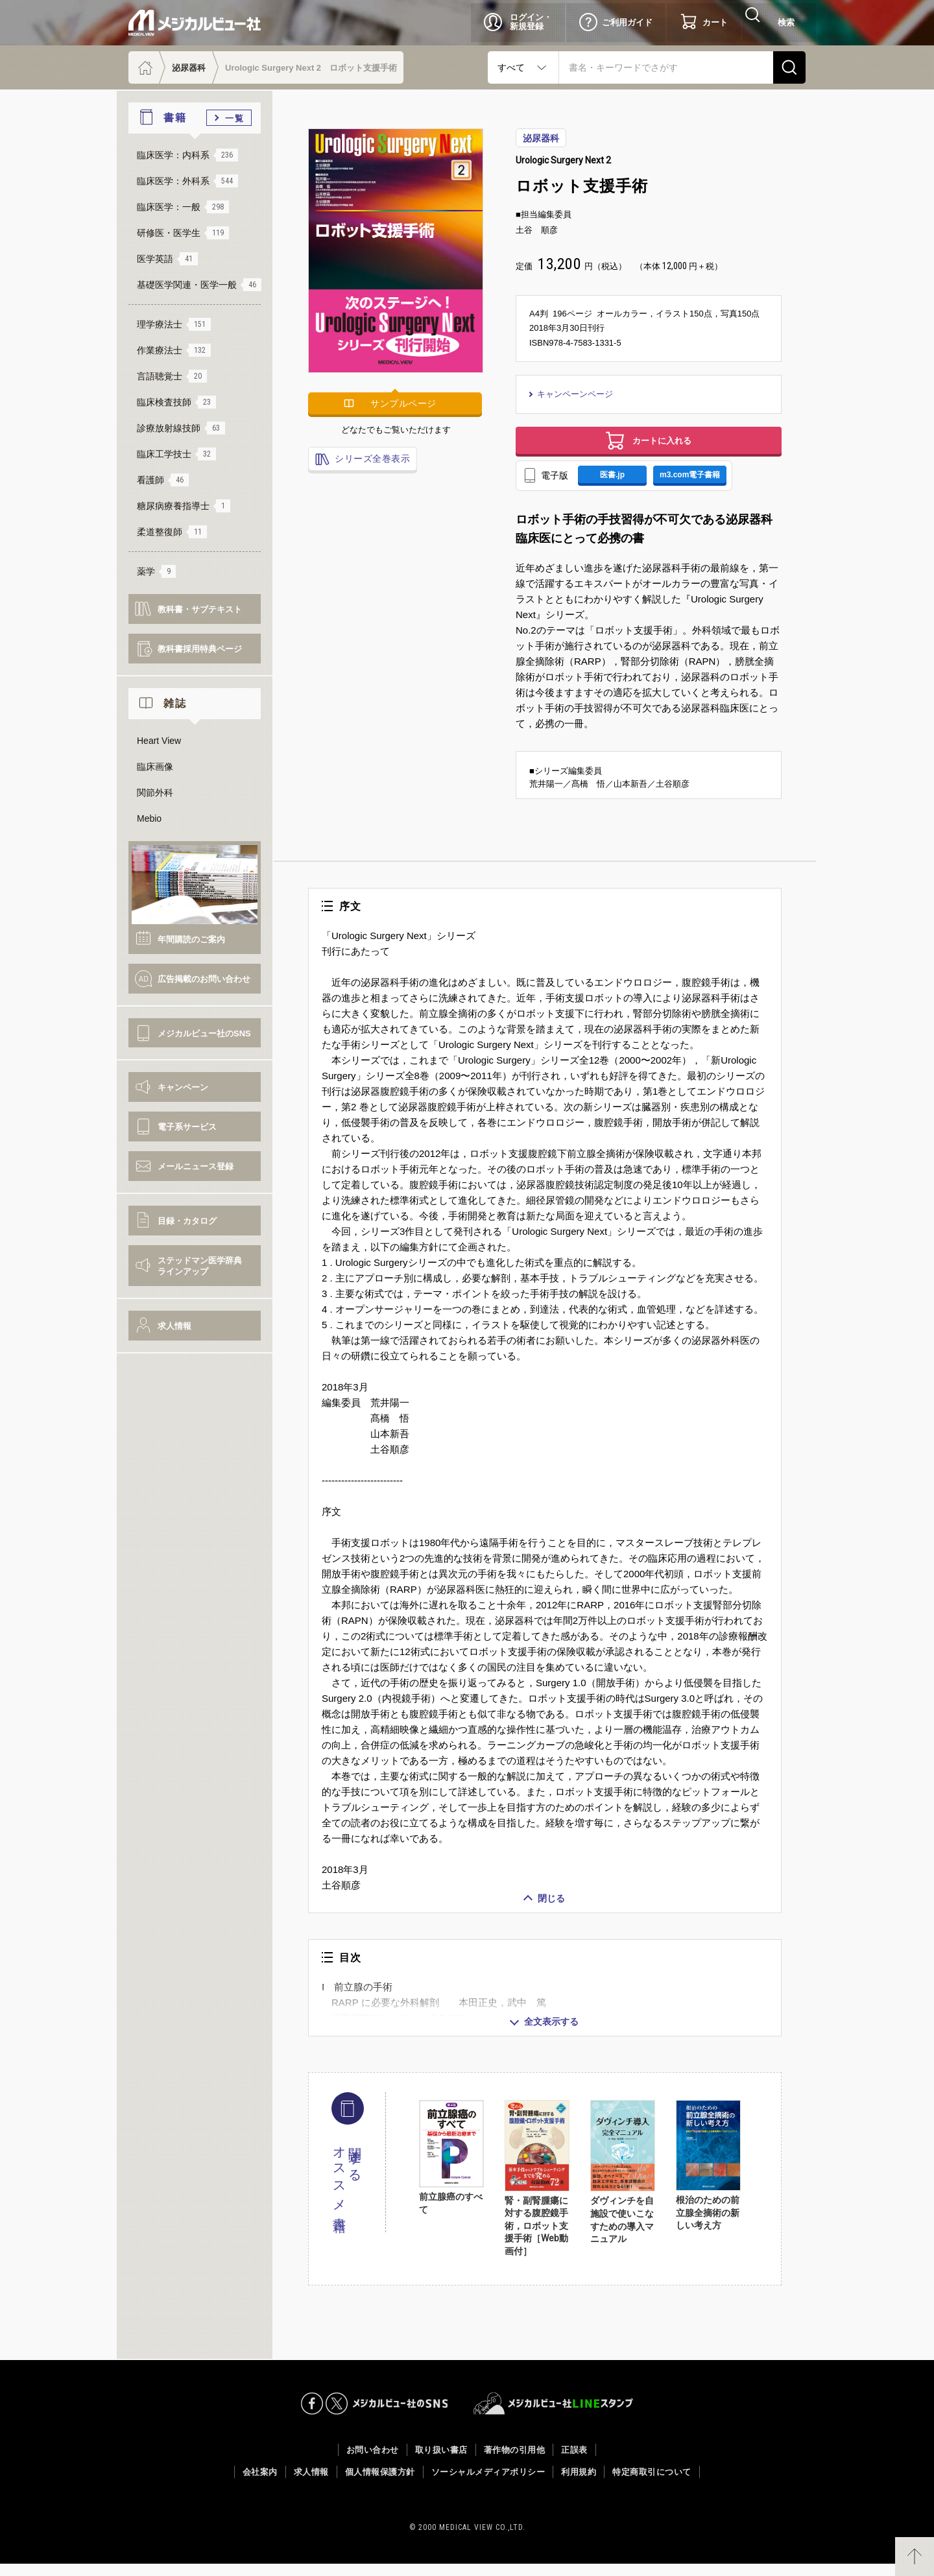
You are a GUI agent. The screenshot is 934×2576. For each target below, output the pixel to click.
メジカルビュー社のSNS (204, 1033)
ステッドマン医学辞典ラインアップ (200, 1266)
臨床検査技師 (176, 402)
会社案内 (260, 2484)
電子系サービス (187, 1127)
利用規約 (578, 2484)
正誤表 (574, 2462)
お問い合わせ (372, 2462)
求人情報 (174, 1326)
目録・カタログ (187, 1221)
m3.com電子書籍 (704, 484)
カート (715, 22)
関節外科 (155, 792)
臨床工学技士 (176, 453)
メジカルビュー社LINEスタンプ (553, 2416)
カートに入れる (661, 443)
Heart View (159, 740)
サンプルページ (403, 403)
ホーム (143, 67)
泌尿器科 (189, 68)
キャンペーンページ (577, 394)
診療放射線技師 (181, 428)
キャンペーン (183, 1087)
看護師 (163, 479)
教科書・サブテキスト (200, 609)
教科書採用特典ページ (200, 649)
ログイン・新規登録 (531, 21)
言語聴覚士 (172, 376)
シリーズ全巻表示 (371, 458)
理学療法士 (174, 324)
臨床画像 (155, 766)
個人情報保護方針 (380, 2484)
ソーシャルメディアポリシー (488, 2484)
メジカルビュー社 (194, 23)
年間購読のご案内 (191, 939)
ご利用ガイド (627, 22)
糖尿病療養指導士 (183, 505)
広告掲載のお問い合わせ (204, 979)
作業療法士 (174, 350)
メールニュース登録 (196, 1166)
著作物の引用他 (514, 2462)
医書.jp (616, 484)
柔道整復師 (172, 531)
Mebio (149, 818)
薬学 (156, 571)
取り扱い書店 (441, 2462)
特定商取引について (651, 2484)
